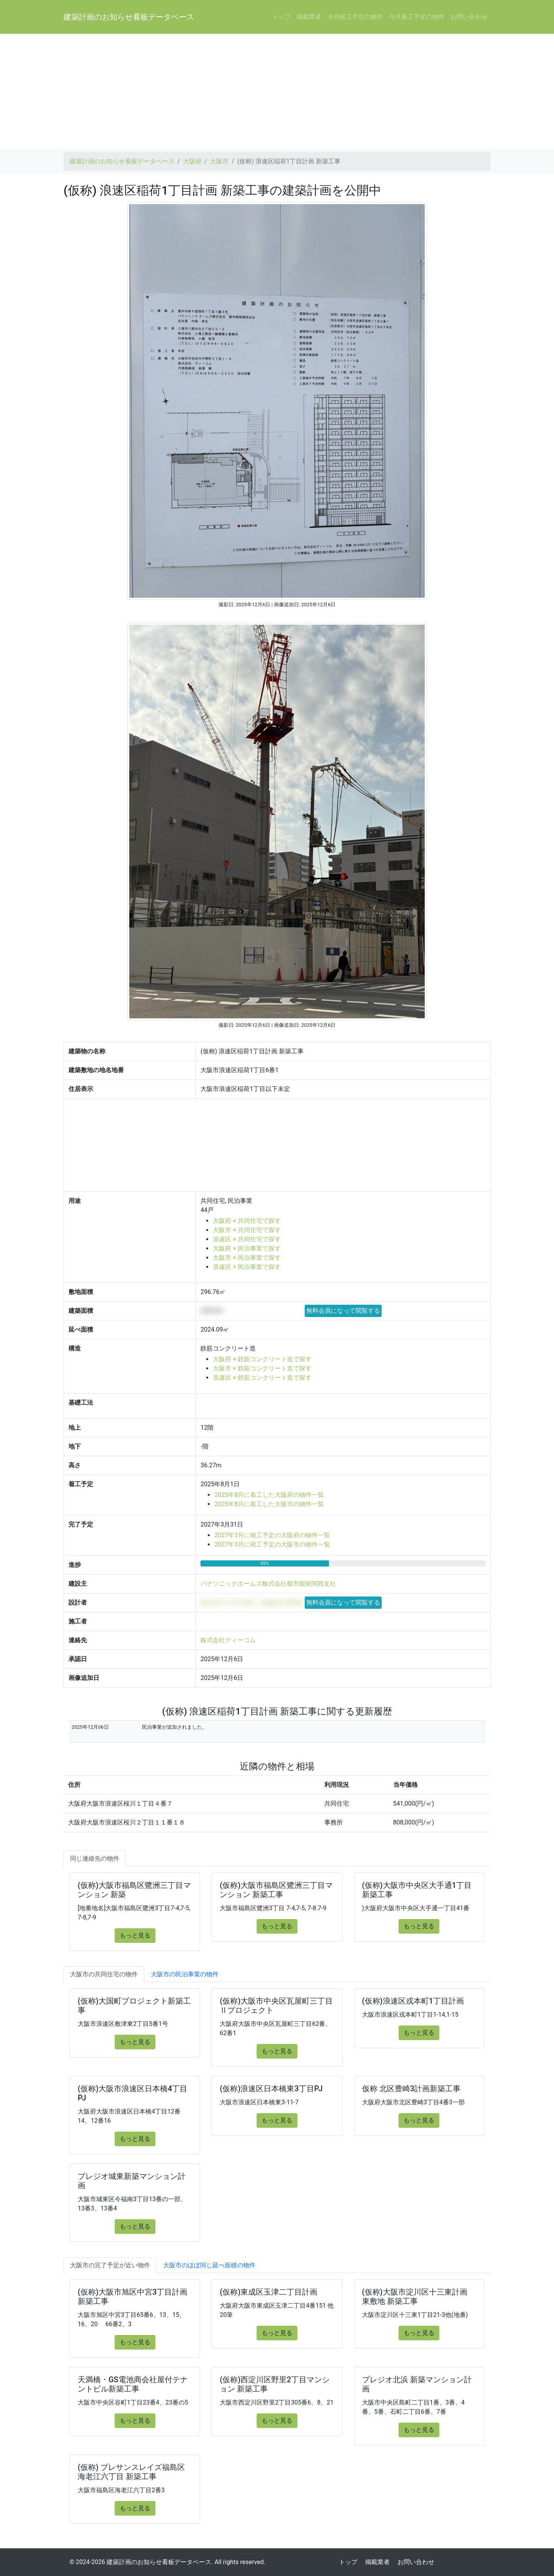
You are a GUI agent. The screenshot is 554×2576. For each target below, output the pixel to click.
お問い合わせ (469, 16)
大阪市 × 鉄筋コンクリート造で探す (262, 1368)
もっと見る (135, 1935)
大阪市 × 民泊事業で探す (246, 1257)
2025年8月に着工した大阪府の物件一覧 (269, 1494)
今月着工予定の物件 (416, 16)
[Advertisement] (277, 91)
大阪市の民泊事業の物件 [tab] (185, 1974)
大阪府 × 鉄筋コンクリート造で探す (262, 1359)
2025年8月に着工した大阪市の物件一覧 (269, 1504)
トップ (281, 16)
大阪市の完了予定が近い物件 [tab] (110, 2265)
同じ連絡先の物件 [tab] (94, 1858)
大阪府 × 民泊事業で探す (246, 1248)
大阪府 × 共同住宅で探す (246, 1220)
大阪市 (219, 161)
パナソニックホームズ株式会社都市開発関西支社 (268, 1583)
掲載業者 (309, 16)
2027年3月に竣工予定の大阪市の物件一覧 (272, 1544)
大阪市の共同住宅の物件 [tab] (104, 1974)
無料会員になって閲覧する (343, 1310)
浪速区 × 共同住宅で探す (246, 1239)
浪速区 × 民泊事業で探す (246, 1267)
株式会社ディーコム (228, 1640)
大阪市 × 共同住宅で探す (246, 1230)
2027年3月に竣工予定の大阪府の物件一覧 (272, 1535)
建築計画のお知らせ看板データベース (128, 17)
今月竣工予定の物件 (355, 16)
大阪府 (192, 161)
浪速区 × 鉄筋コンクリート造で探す (262, 1377)
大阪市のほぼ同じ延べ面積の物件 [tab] (209, 2265)
